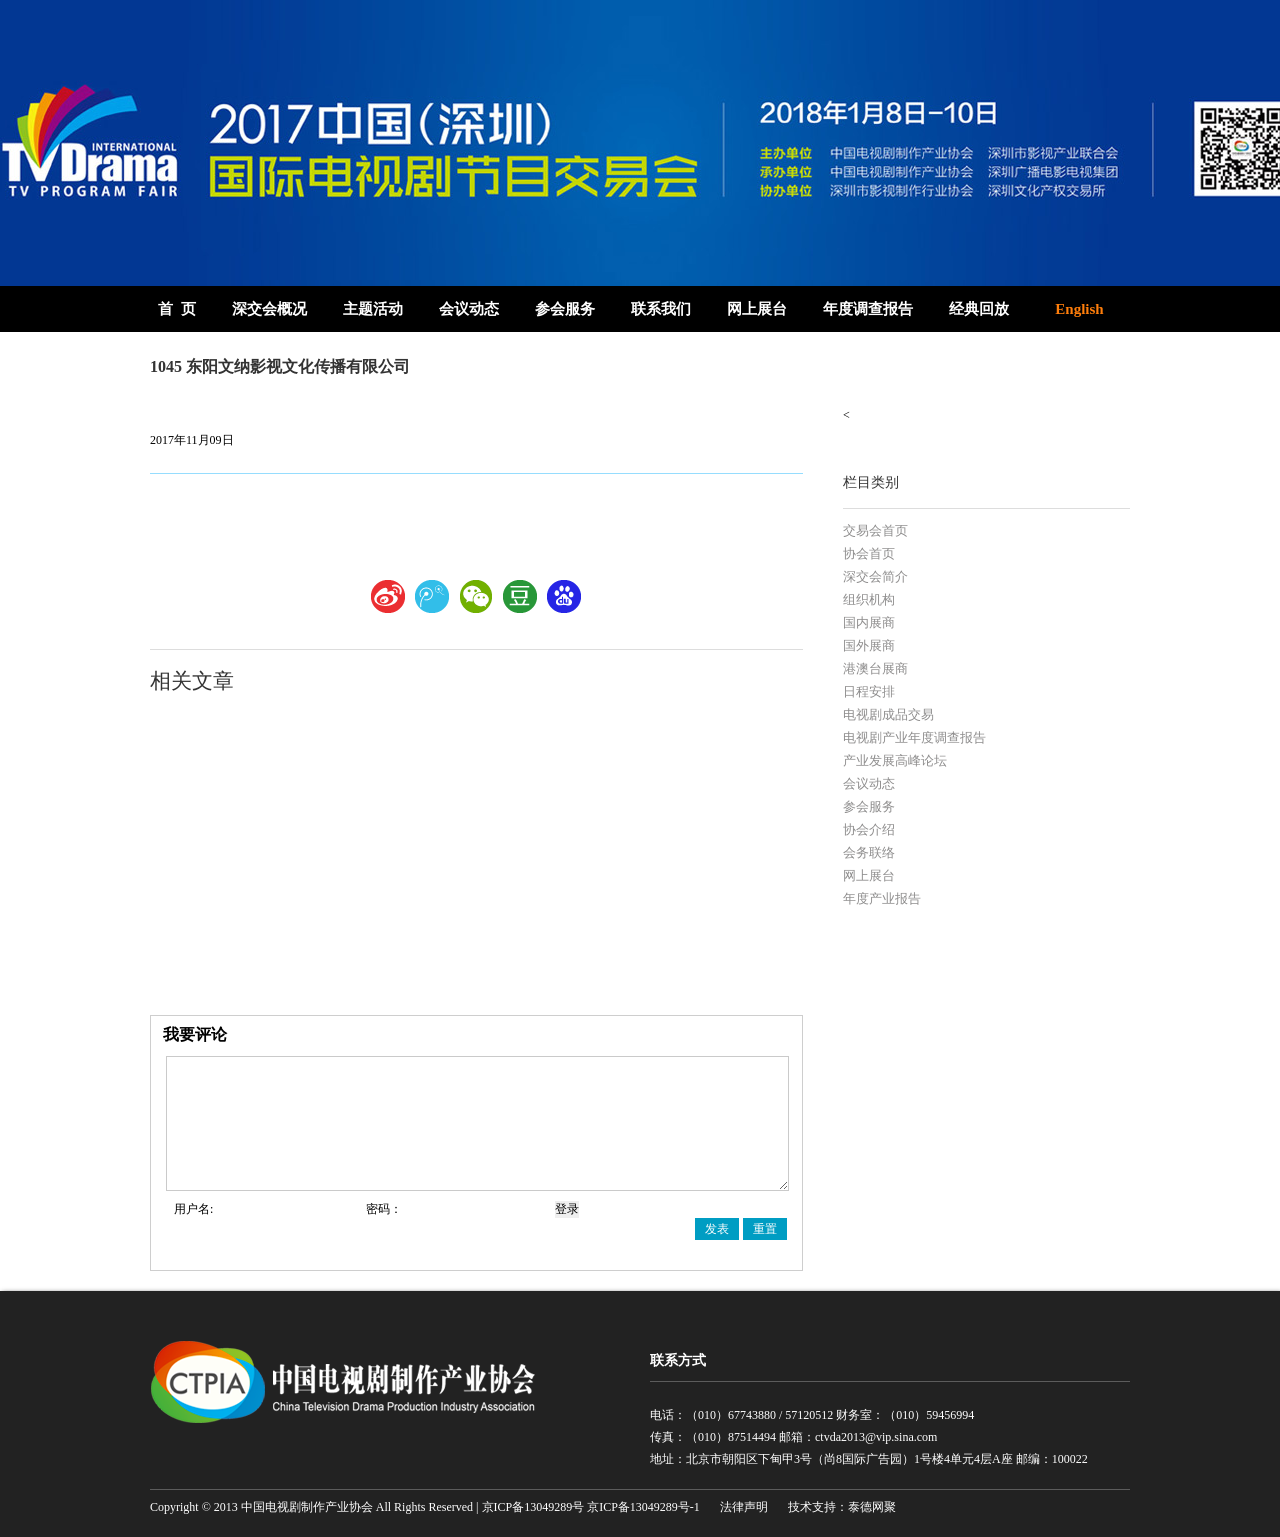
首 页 (177, 309)
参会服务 (565, 309)
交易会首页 (875, 530)
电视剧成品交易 (888, 714)
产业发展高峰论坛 (895, 760)
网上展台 (757, 309)
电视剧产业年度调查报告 (914, 737)
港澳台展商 (875, 668)
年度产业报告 (882, 898)
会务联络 (869, 852)
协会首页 (869, 553)
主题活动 (373, 309)
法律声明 (744, 1507)
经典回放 (979, 309)
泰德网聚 (872, 1507)
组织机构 (869, 599)
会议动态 (469, 309)
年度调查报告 (868, 309)
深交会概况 (269, 309)
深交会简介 (875, 576)
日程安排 (869, 691)
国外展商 (869, 645)
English (1079, 309)
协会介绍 (869, 829)
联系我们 (661, 309)
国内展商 (869, 622)
